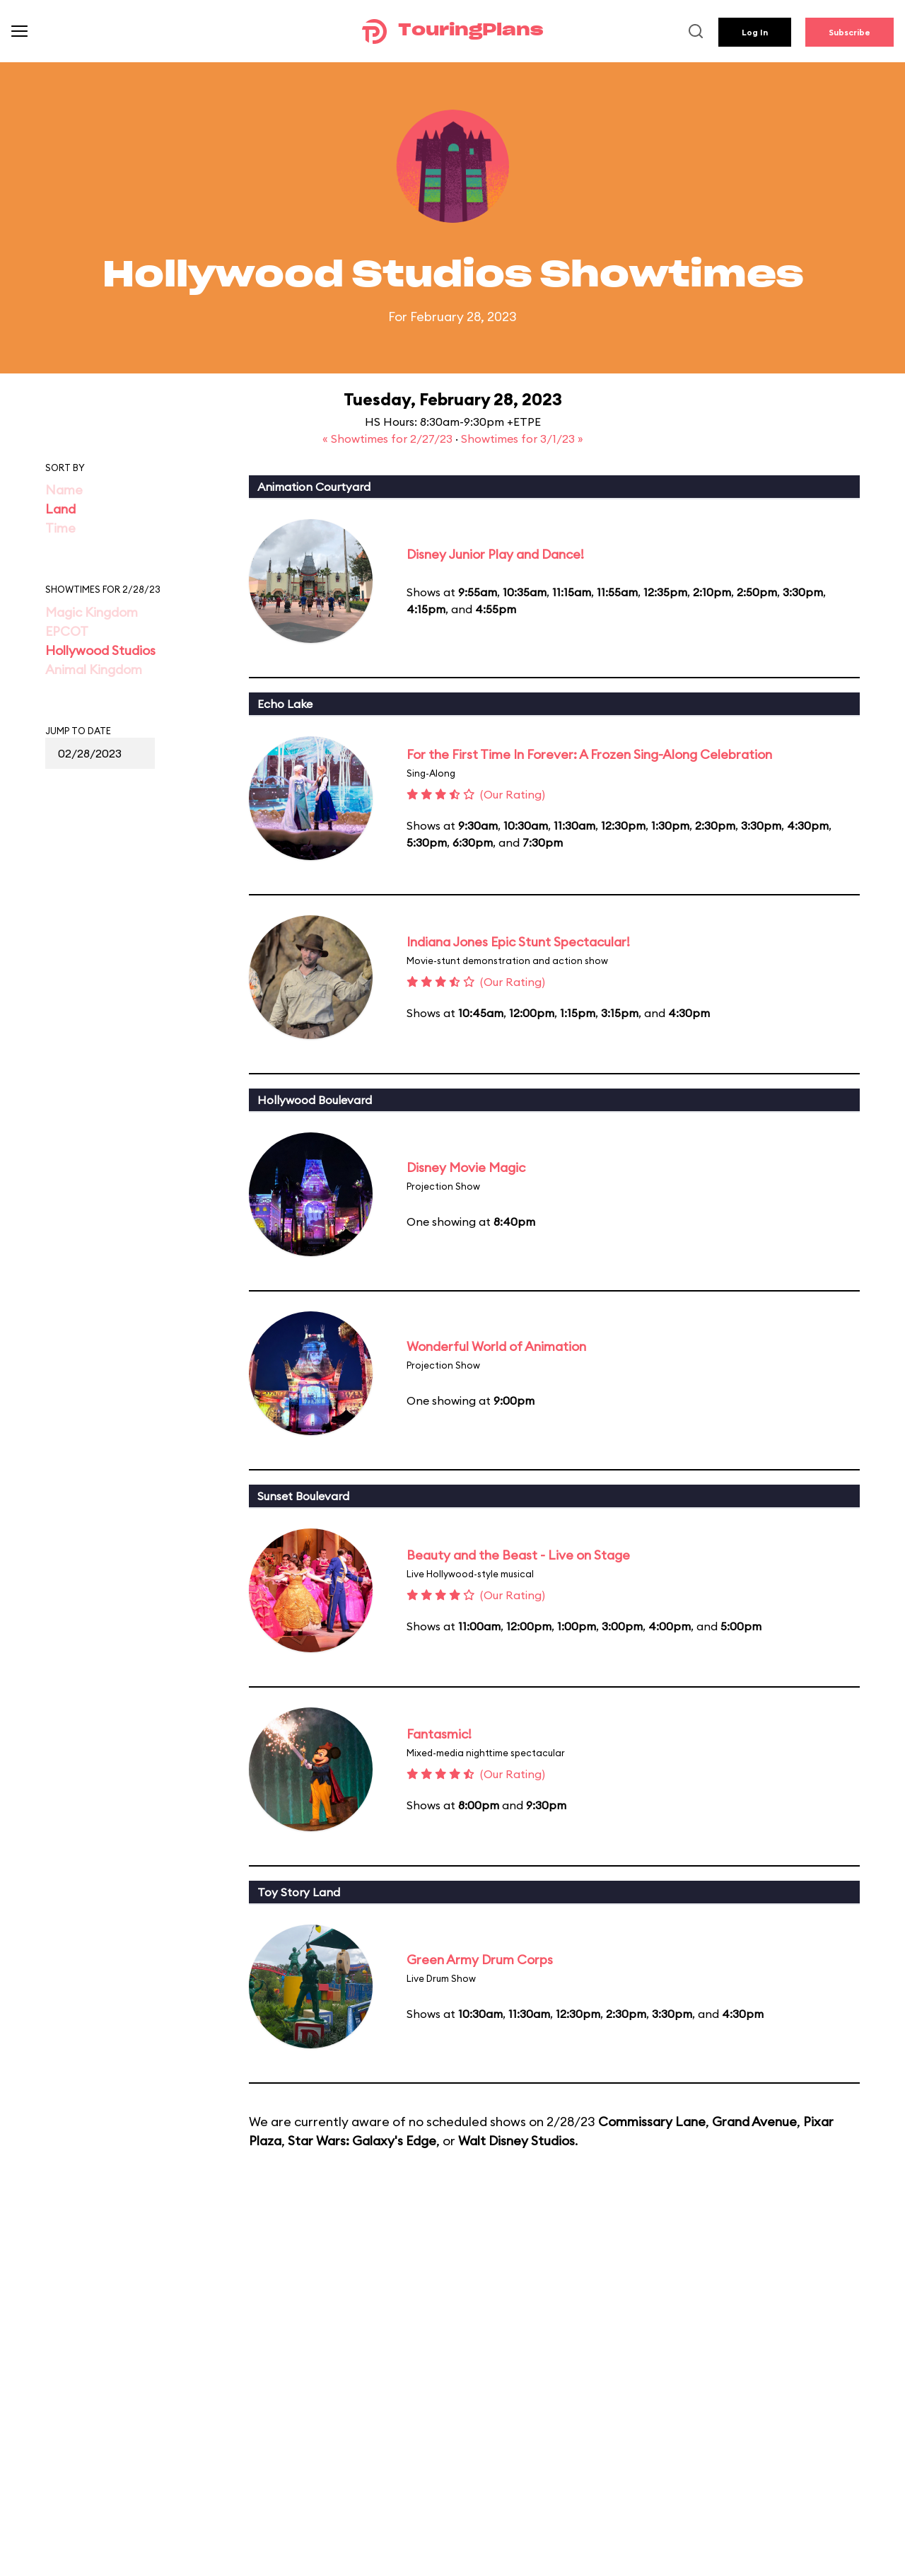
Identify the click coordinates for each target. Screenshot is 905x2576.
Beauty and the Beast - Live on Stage (518, 1555)
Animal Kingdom (93, 669)
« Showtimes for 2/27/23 (388, 438)
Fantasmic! (439, 1734)
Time (60, 528)
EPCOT (66, 631)
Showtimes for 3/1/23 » (522, 438)
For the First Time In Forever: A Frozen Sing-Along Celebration (589, 754)
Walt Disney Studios (516, 2141)
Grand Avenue (754, 2121)
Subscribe (849, 32)
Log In (755, 32)
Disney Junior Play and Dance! (495, 554)
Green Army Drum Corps (480, 1959)
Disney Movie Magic (466, 1167)
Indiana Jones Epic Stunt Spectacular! (518, 942)
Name (64, 490)
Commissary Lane (652, 2121)
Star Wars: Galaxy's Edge (362, 2141)
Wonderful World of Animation (496, 1346)
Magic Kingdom (91, 612)
